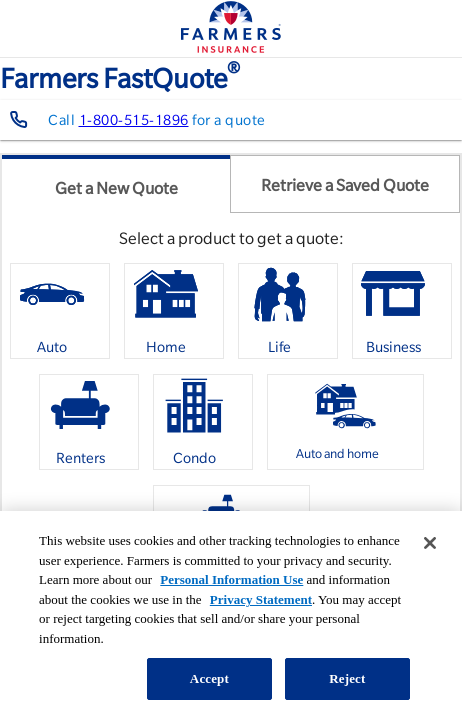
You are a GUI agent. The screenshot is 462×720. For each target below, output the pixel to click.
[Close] (430, 543)
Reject (347, 678)
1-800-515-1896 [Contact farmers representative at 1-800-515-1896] (134, 120)
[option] (60, 311)
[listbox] (231, 429)
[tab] (116, 184)
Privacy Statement (261, 599)
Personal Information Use (231, 579)
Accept (209, 678)
